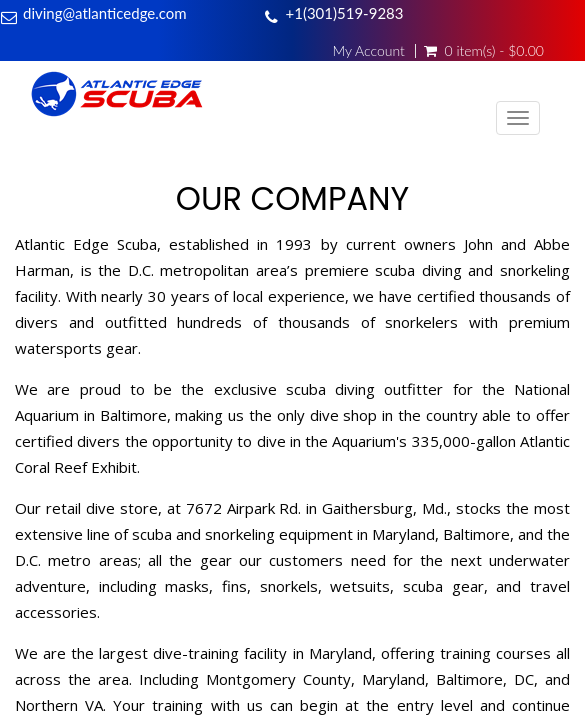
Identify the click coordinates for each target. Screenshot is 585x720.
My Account (368, 51)
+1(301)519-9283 (345, 13)
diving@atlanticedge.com (105, 13)
